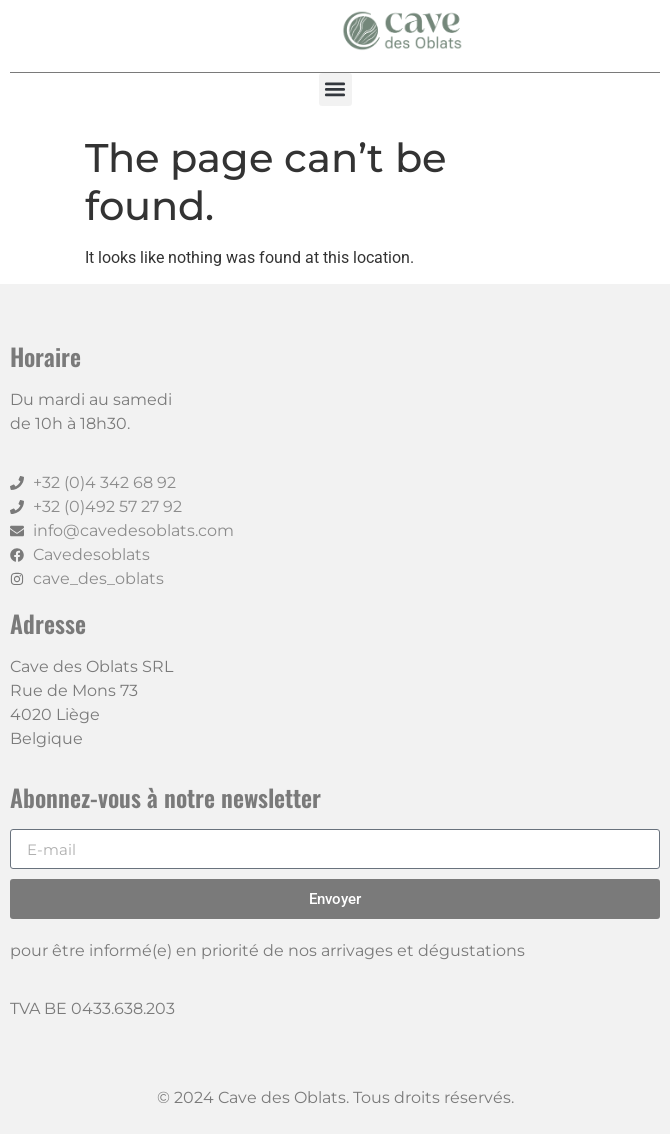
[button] (335, 89)
